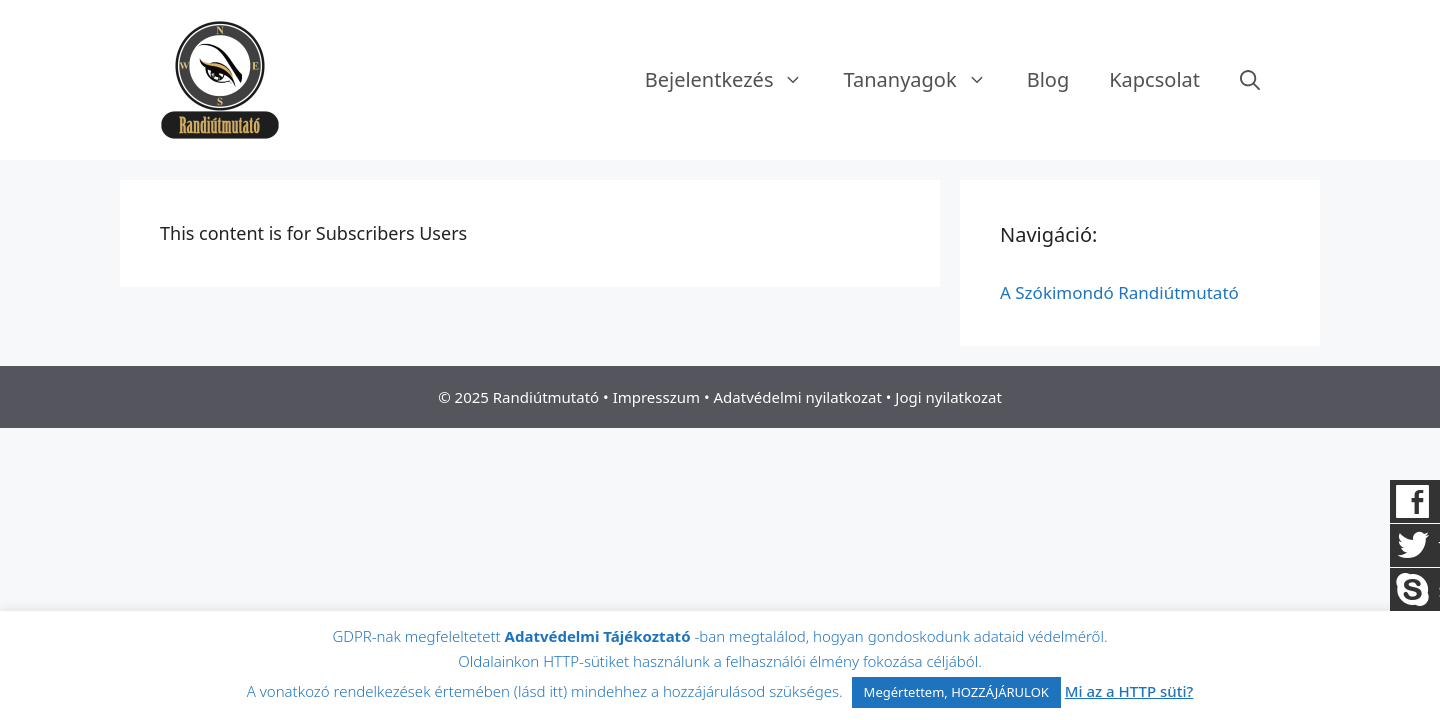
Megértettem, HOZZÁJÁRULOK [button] (956, 692)
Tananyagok (924, 80)
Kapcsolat (1154, 79)
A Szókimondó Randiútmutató (1119, 292)
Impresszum (656, 397)
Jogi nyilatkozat (948, 397)
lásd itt (540, 691)
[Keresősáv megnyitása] (1250, 80)
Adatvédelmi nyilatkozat (798, 397)
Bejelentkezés (734, 80)
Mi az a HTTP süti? (1129, 691)
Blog (1048, 79)
